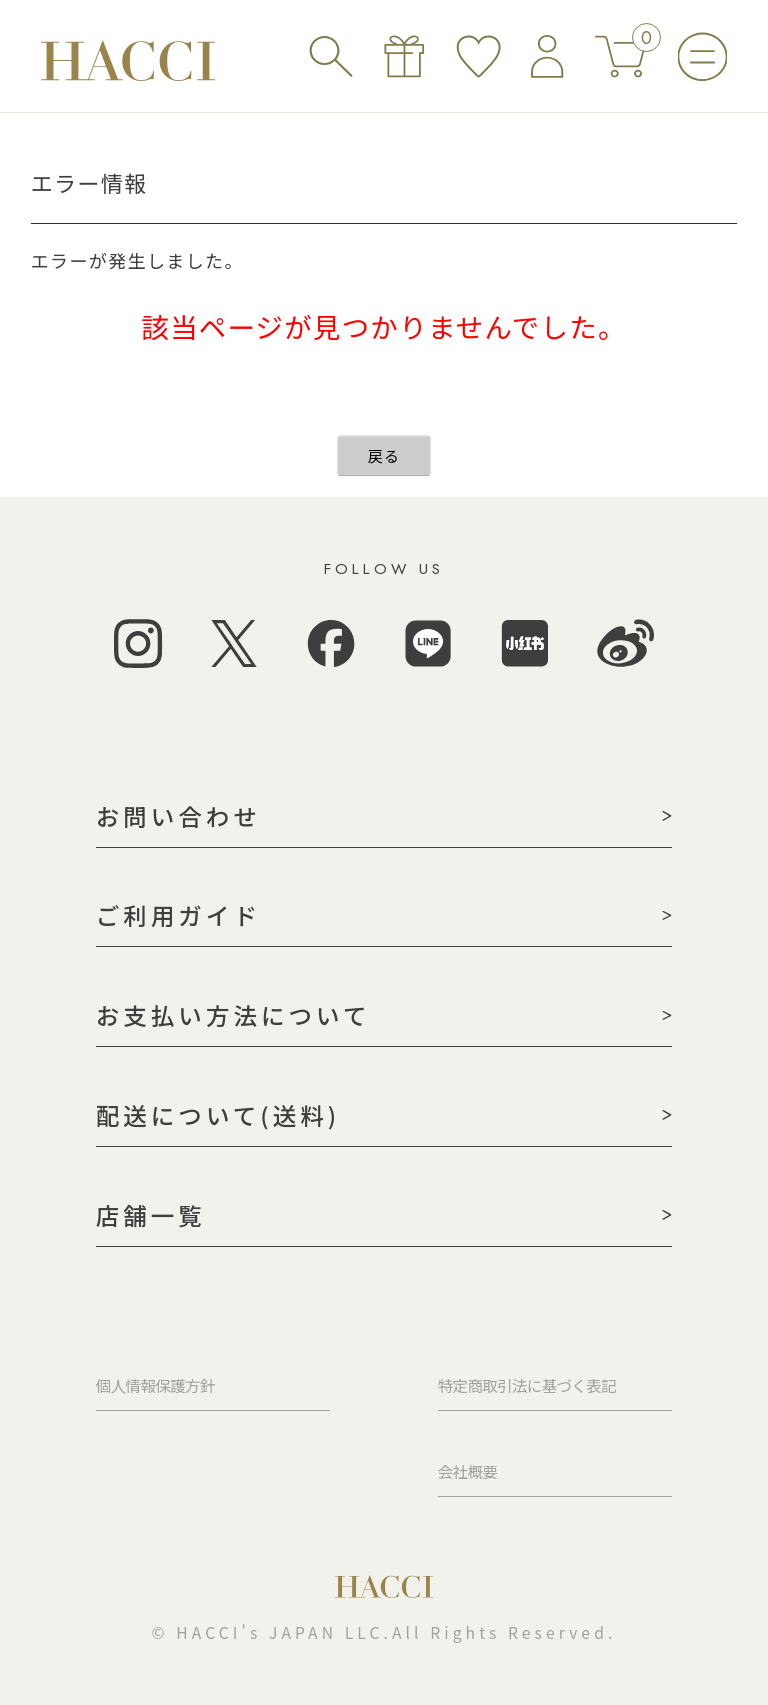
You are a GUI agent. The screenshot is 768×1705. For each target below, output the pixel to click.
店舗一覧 (151, 1215)
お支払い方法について (233, 1015)
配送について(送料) (218, 1115)
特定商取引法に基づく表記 (527, 1385)
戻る (384, 455)
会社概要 (467, 1471)
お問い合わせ (178, 816)
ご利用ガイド (178, 915)
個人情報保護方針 (155, 1385)
